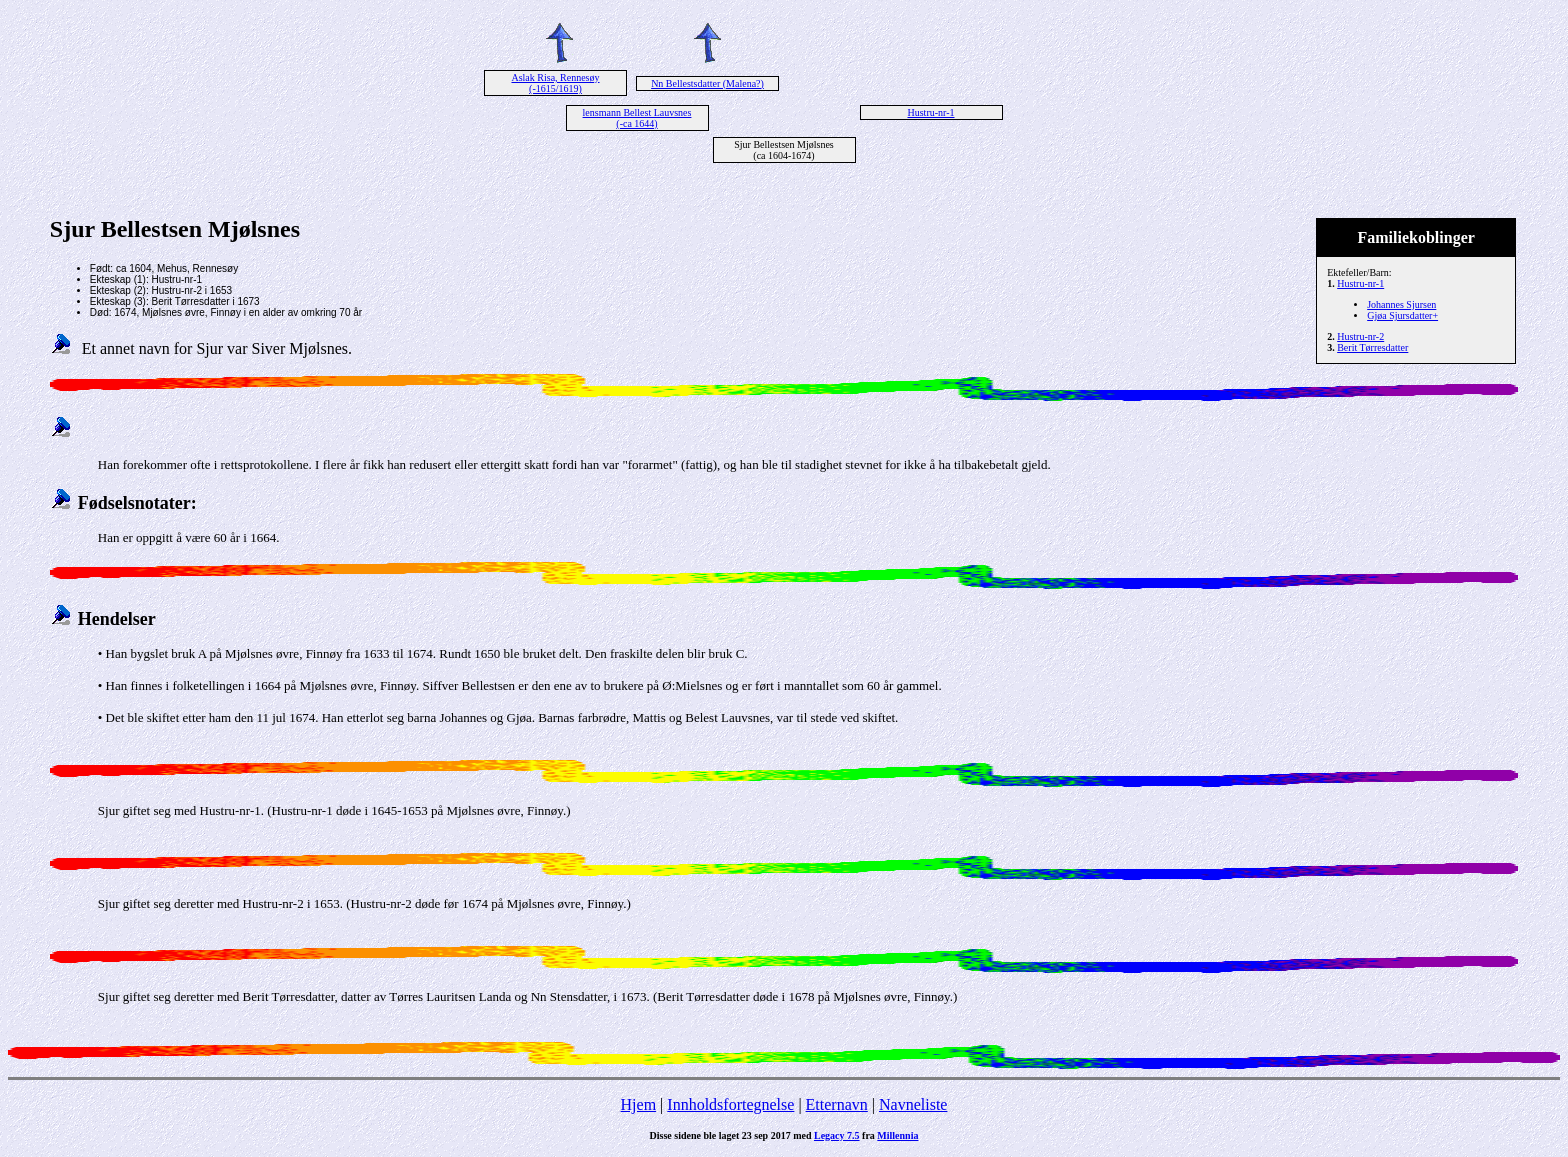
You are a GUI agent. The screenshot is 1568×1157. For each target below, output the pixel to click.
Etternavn (837, 1104)
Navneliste (913, 1104)
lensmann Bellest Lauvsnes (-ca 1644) (637, 118)
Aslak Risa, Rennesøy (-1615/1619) (555, 83)
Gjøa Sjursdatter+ (1402, 315)
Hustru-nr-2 (1360, 336)
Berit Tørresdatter (1372, 347)
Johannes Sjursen (1401, 304)
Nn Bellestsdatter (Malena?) (707, 83)
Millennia (897, 1135)
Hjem (639, 1104)
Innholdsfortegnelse (730, 1104)
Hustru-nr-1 (930, 112)
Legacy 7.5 (837, 1135)
